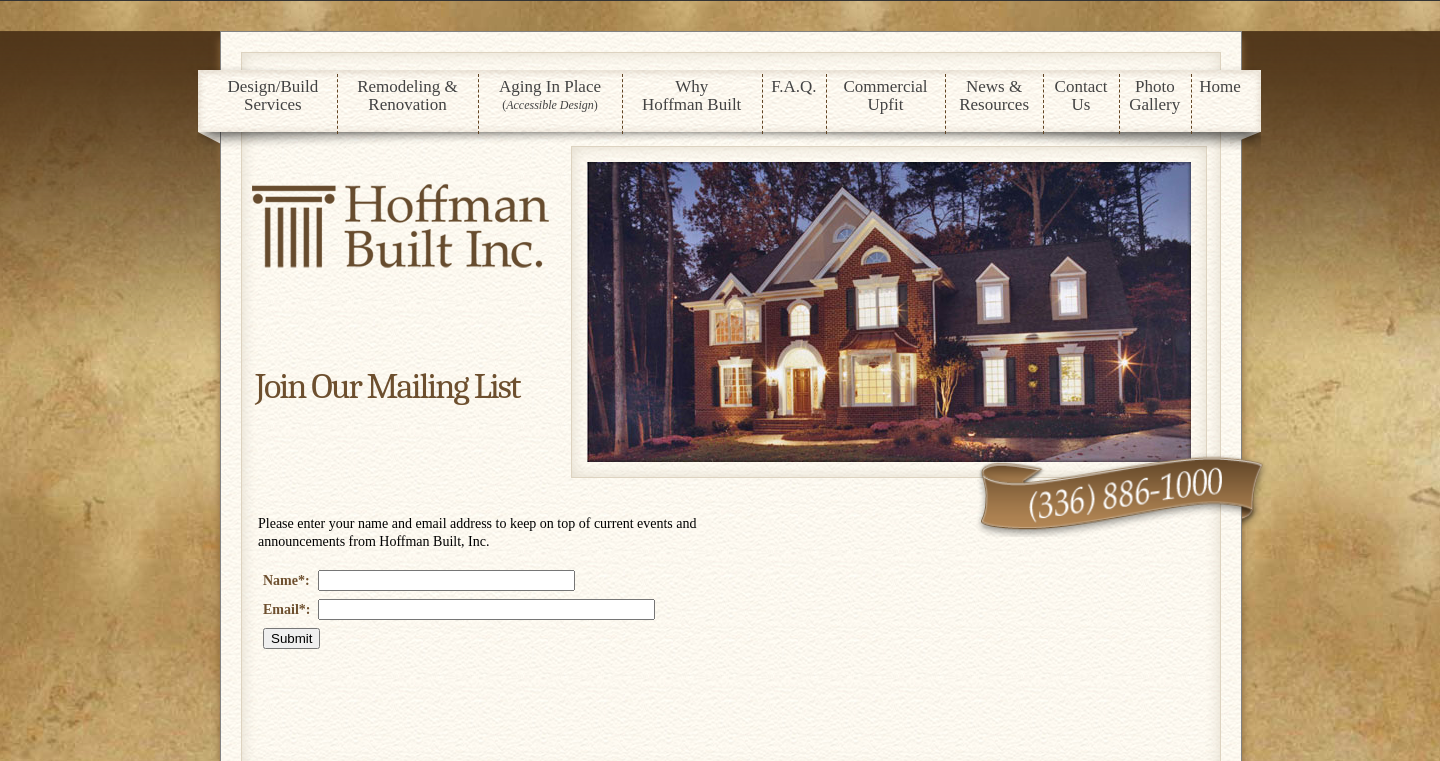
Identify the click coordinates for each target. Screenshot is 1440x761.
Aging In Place (550, 94)
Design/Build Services (273, 95)
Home (1220, 86)
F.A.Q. (793, 86)
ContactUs (1081, 95)
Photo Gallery (1154, 95)
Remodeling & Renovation (407, 95)
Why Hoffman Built (691, 95)
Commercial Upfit (885, 95)
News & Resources (994, 95)
